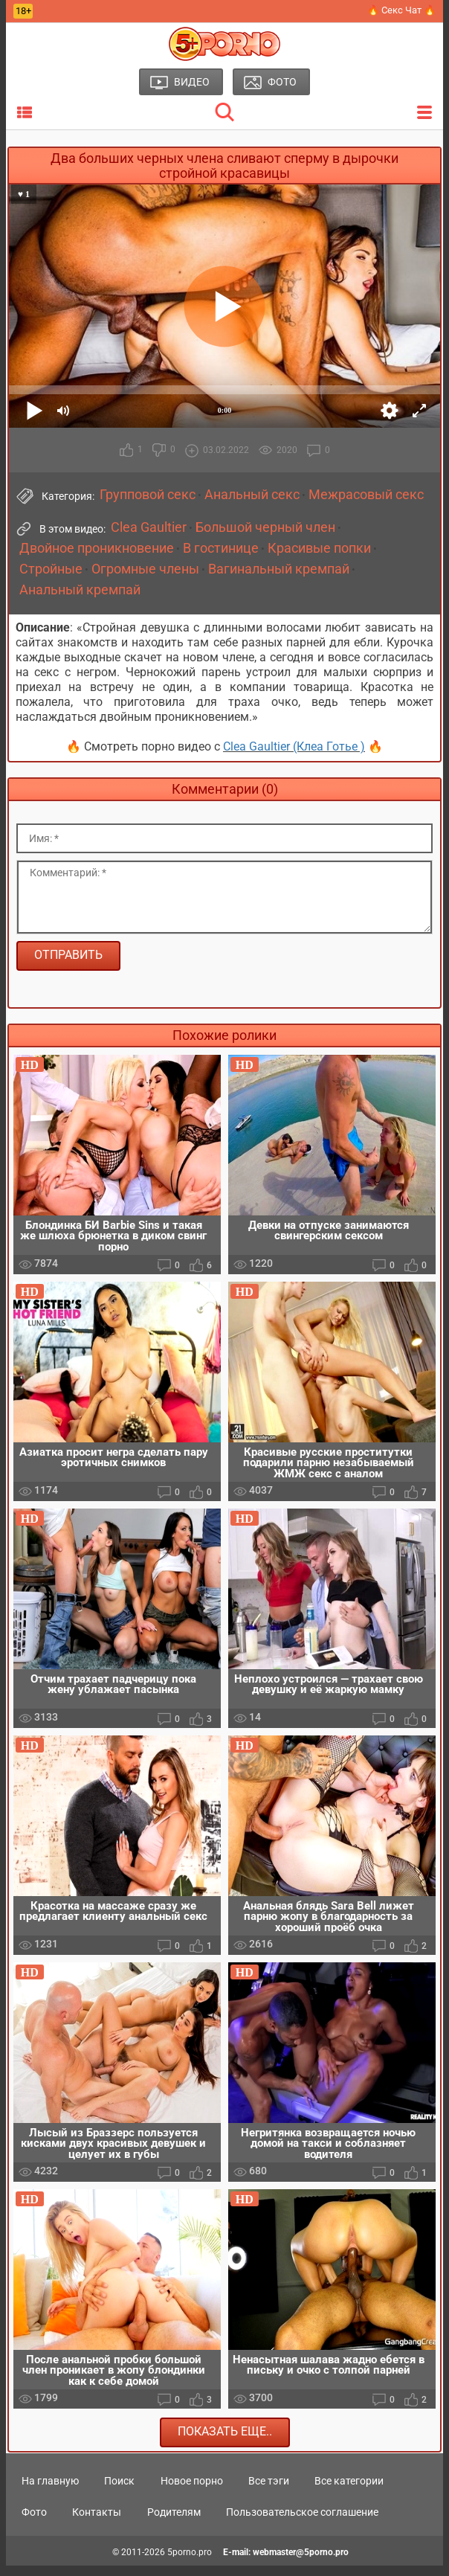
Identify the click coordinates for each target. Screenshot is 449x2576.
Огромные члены (145, 569)
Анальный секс (252, 494)
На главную (50, 2490)
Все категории (349, 2490)
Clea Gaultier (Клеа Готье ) (294, 746)
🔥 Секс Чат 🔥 (401, 10)
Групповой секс (148, 494)
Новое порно (192, 2490)
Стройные (51, 569)
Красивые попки (319, 548)
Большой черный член (265, 527)
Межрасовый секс (366, 494)
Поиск (119, 2490)
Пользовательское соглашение (302, 2522)
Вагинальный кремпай (278, 569)
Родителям (174, 2522)
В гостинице (221, 548)
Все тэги (268, 2490)
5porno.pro (189, 2562)
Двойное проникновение (96, 548)
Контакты (96, 2522)
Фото (34, 2522)
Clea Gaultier (149, 527)
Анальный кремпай (79, 589)
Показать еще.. (225, 2442)
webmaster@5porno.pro (301, 2562)
